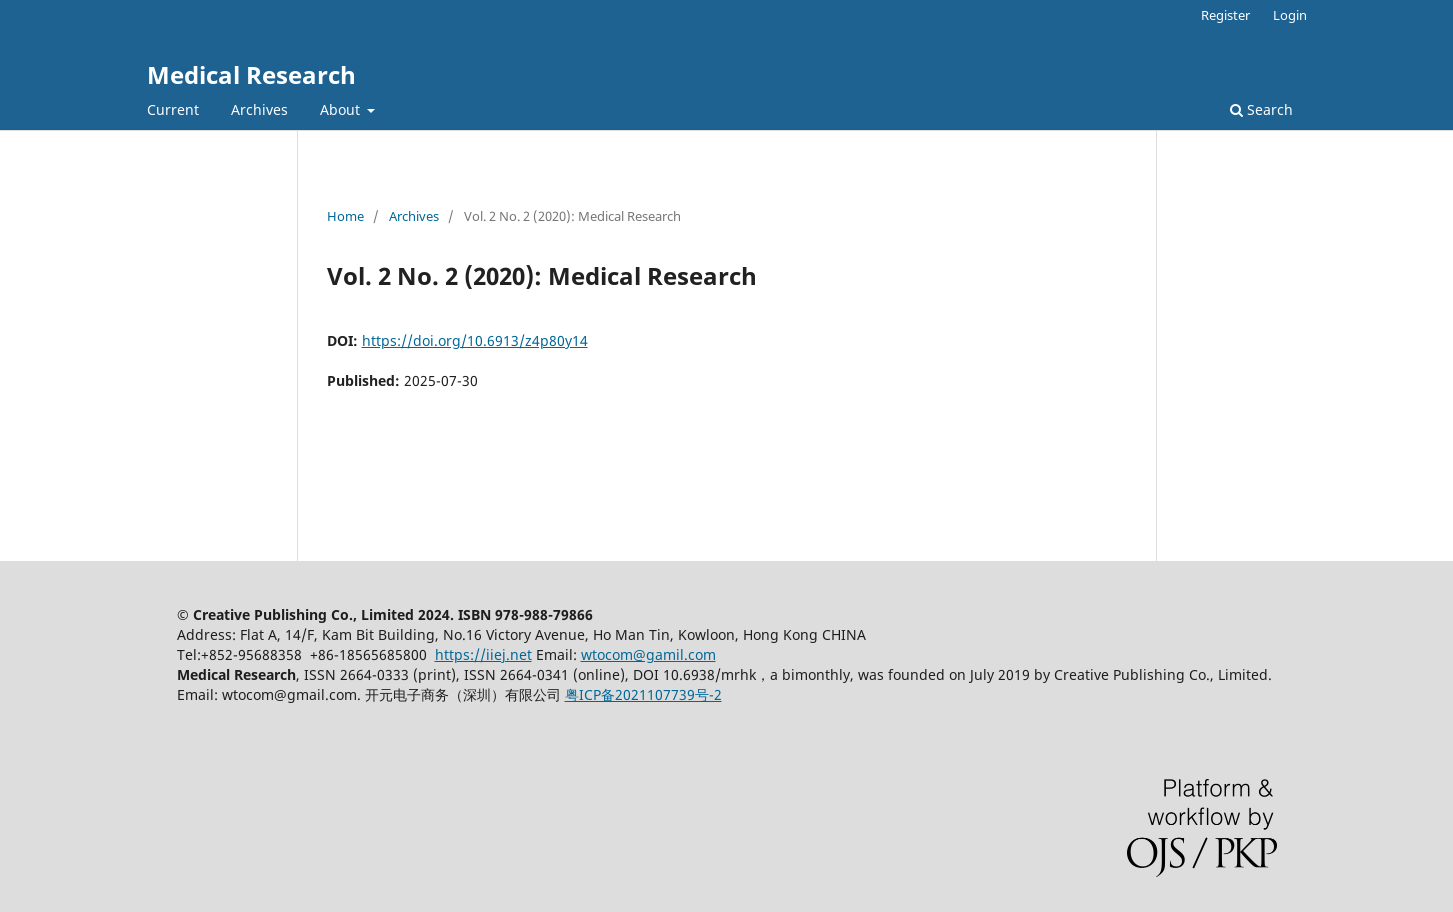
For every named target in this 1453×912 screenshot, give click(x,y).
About (342, 109)
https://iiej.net (483, 654)
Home (345, 216)
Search (1261, 109)
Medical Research (251, 74)
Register (1225, 15)
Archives (259, 109)
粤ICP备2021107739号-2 (643, 694)
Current (173, 109)
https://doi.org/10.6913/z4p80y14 (475, 340)
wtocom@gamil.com (648, 654)
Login (1290, 15)
